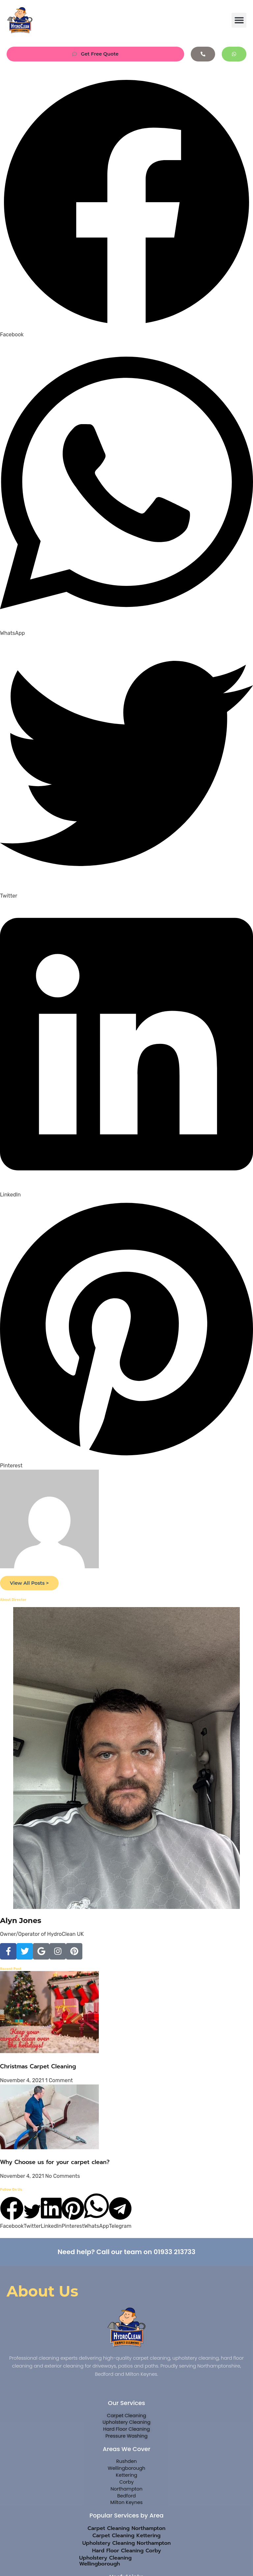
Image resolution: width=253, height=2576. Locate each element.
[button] (239, 20)
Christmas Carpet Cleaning (38, 2067)
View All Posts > (31, 1583)
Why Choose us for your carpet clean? (55, 2163)
